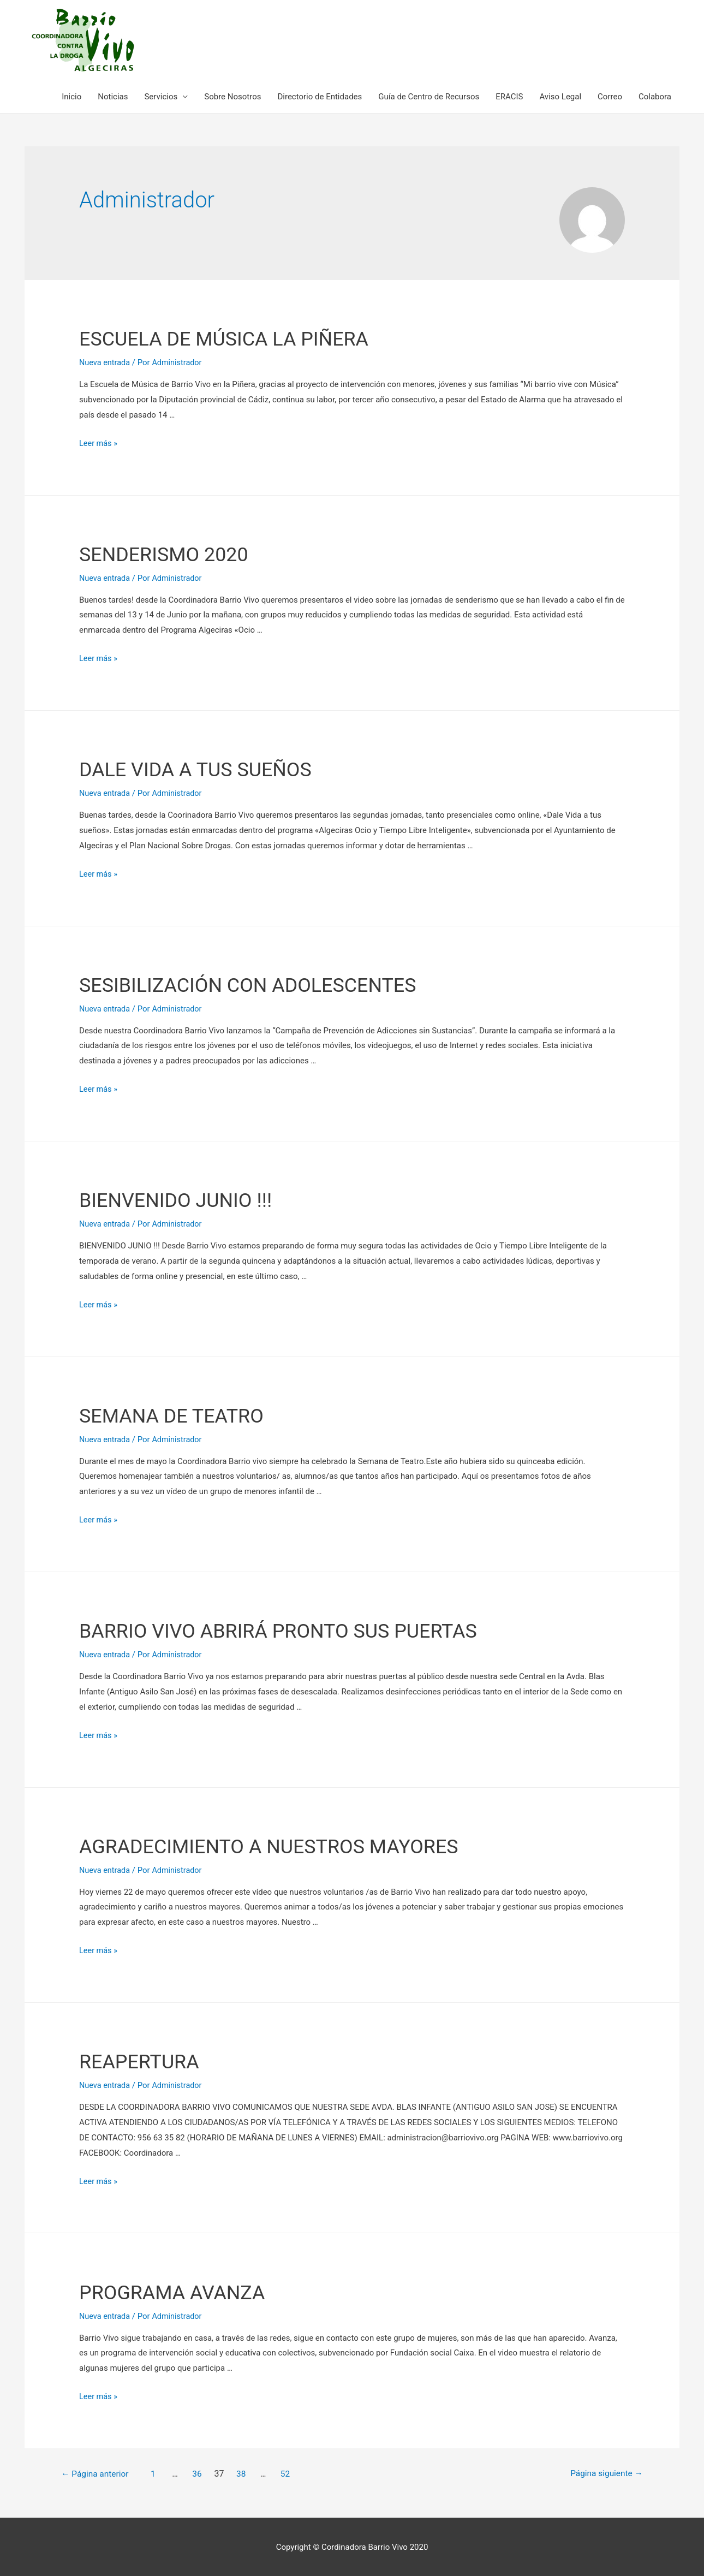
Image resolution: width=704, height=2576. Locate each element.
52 (295, 2472)
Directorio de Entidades (319, 97)
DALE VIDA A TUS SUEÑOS (208, 769)
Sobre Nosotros (232, 97)
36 (205, 2472)
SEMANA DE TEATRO (182, 1414)
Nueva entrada (105, 362)
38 (250, 2472)
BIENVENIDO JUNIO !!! (186, 1199)
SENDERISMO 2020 (173, 553)
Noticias (113, 97)
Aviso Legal (560, 97)
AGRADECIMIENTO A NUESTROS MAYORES (290, 1845)
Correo (610, 97)
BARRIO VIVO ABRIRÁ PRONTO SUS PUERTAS (301, 1630)
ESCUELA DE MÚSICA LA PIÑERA (240, 338)
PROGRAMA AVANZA (183, 2291)
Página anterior (100, 2472)
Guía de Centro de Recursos (428, 97)
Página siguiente (601, 2472)
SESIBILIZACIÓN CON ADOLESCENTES (267, 984)
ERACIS (509, 97)
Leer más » (99, 443)
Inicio (71, 97)
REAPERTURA (146, 2060)
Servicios (160, 97)
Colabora (655, 97)
